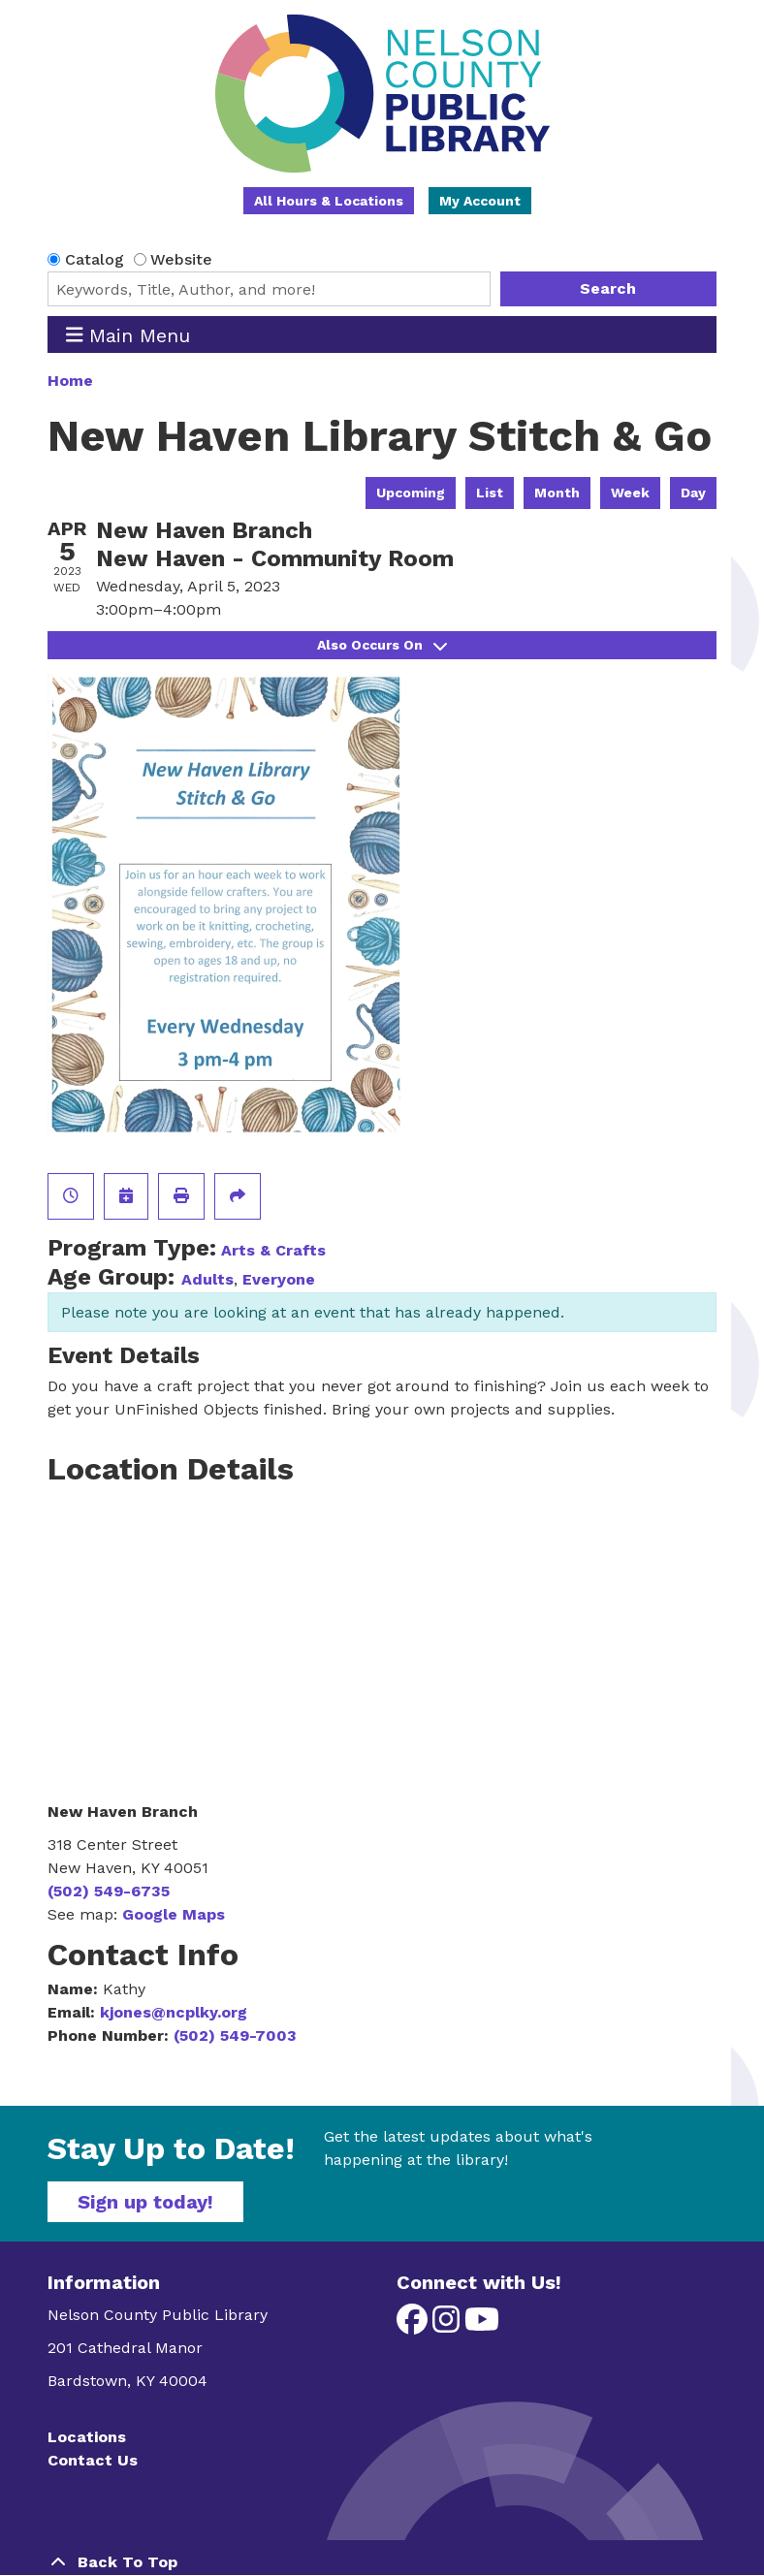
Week (630, 492)
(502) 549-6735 (109, 1891)
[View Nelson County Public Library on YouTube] (481, 2325)
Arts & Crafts (273, 1250)
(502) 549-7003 (235, 2035)
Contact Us (93, 2460)
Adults (207, 1279)
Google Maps (173, 1914)
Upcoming (410, 492)
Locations (87, 2437)
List (489, 492)
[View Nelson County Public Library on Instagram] (448, 2325)
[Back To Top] (382, 2562)
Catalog (94, 259)
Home (70, 380)
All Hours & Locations (328, 200)
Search (608, 288)
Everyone (278, 1279)
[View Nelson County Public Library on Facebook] (414, 2325)
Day (693, 492)
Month (557, 492)
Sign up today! (145, 2201)
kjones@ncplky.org (173, 2012)
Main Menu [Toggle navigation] (128, 335)
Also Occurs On (382, 644)
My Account (480, 200)
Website (181, 259)
